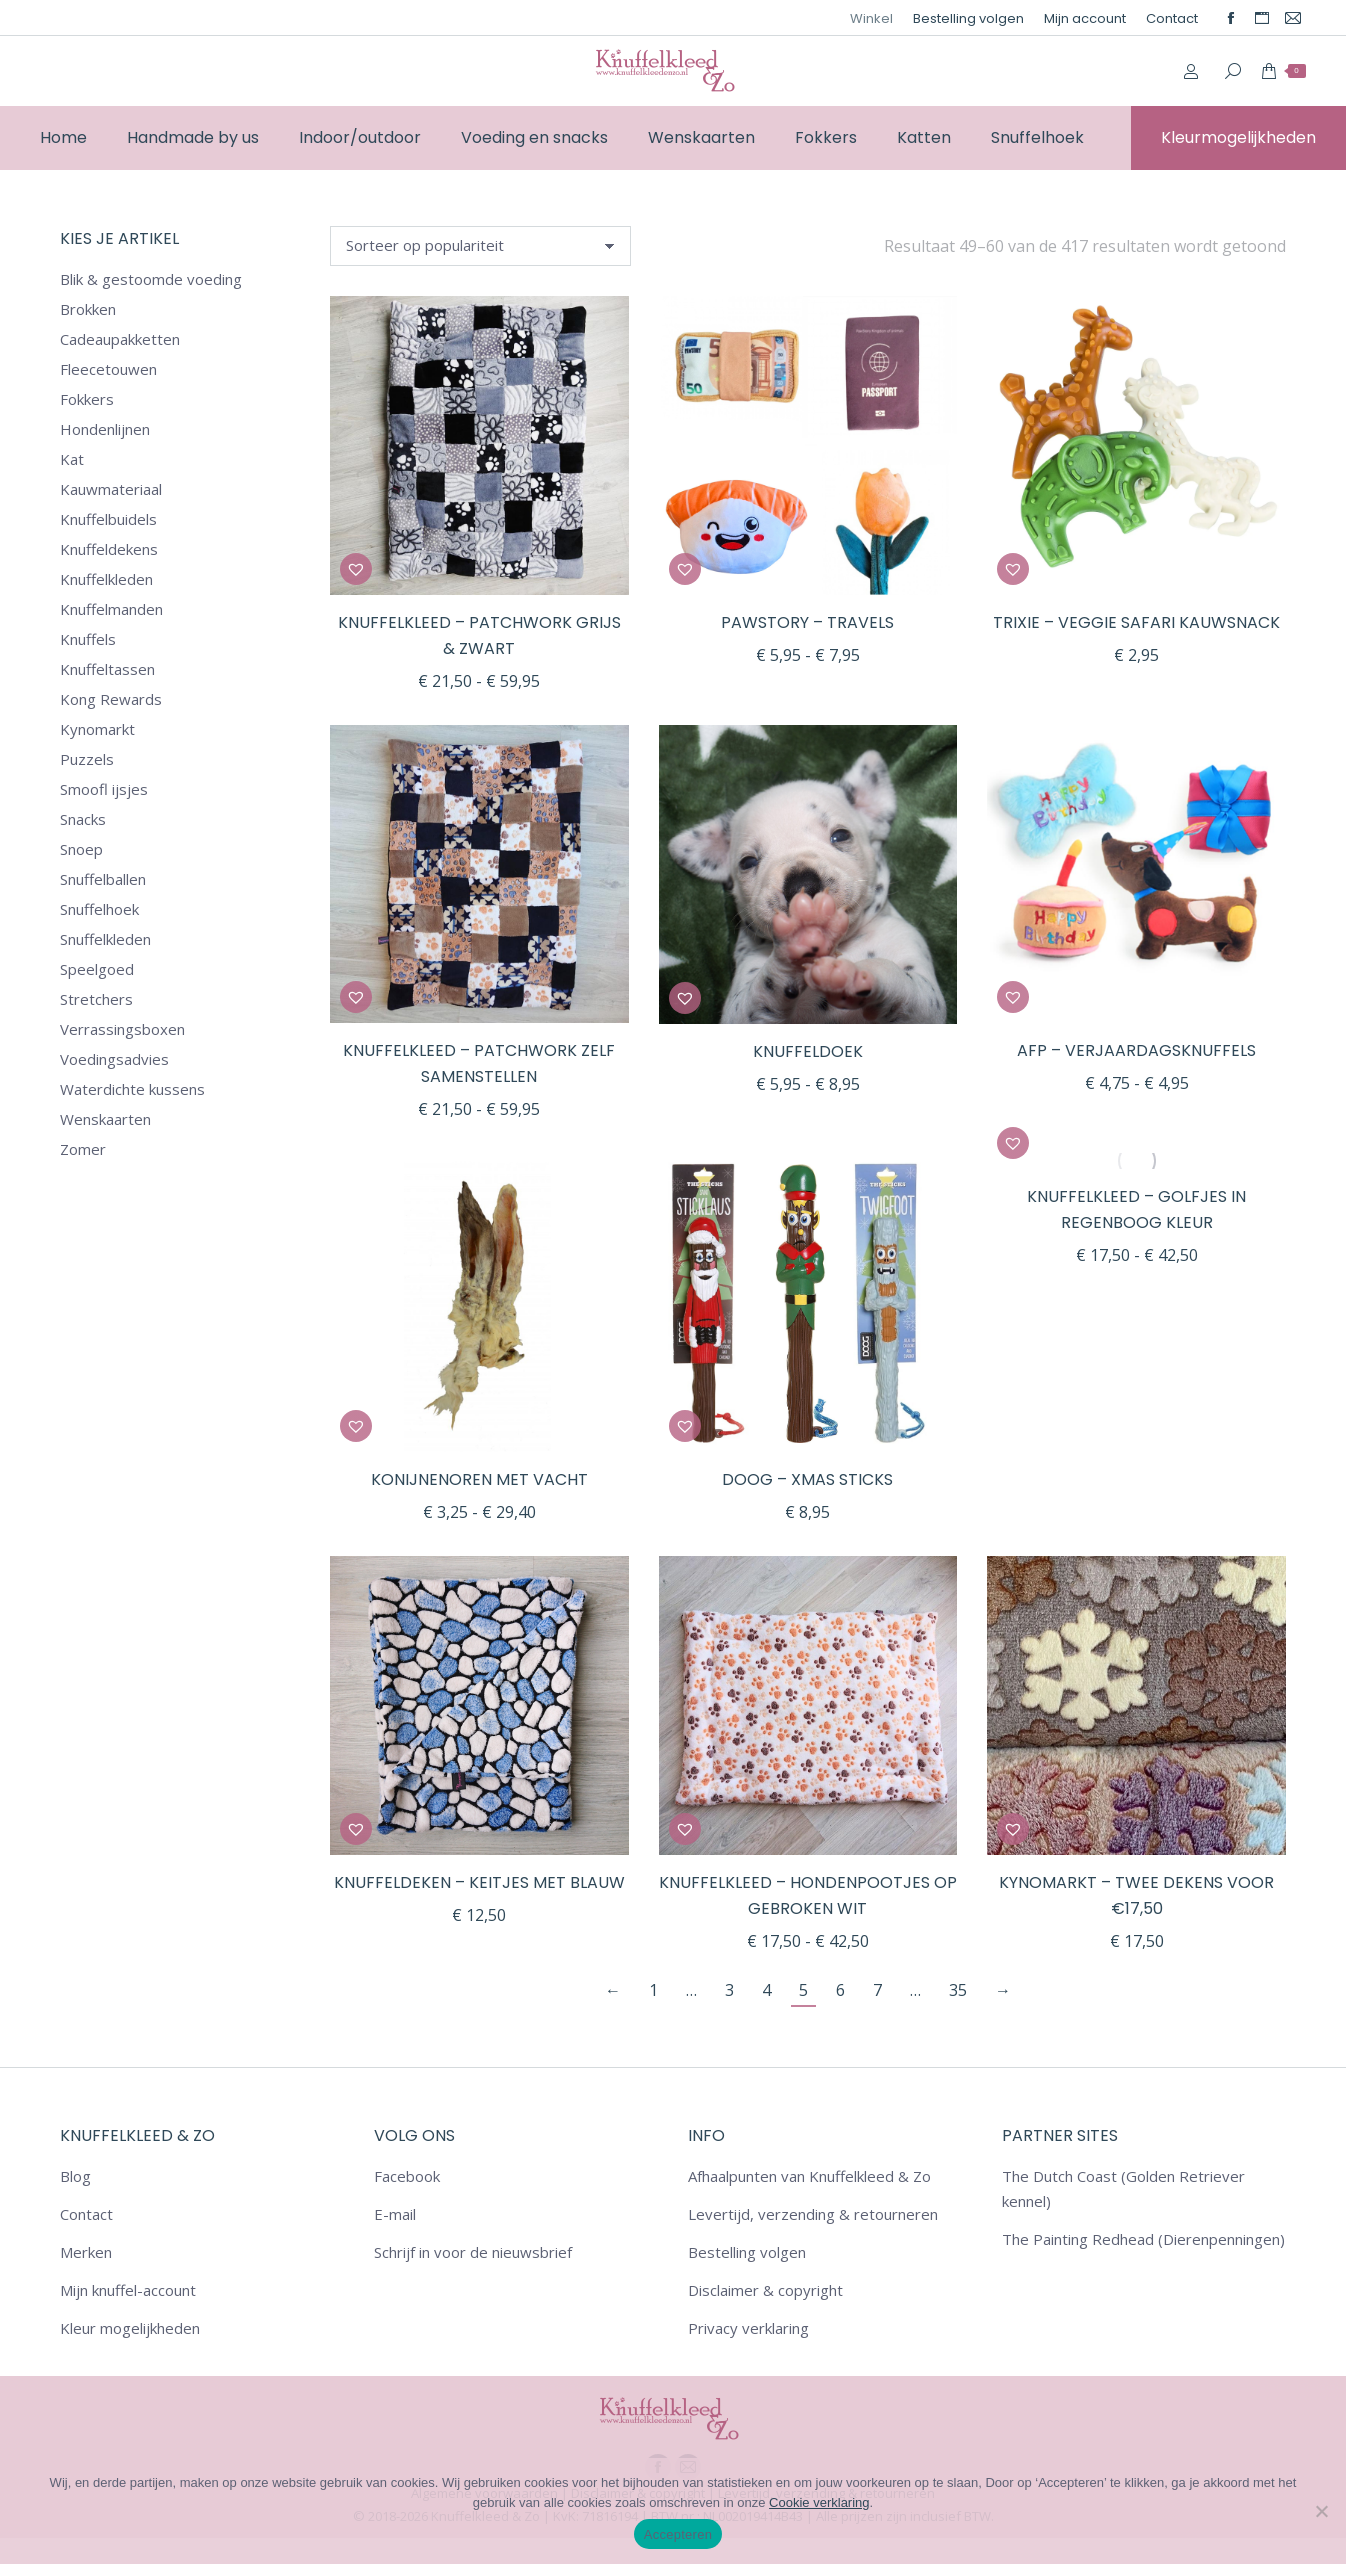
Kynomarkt (97, 729)
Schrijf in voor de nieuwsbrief (473, 2252)
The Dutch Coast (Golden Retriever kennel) (1123, 2188)
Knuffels (88, 639)
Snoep (81, 849)
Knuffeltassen (107, 669)
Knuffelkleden (106, 579)
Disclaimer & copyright (765, 2290)
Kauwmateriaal (111, 489)
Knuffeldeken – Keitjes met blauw (479, 1882)
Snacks (83, 819)
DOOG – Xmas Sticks (807, 1479)
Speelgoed (97, 969)
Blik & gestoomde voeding (151, 279)
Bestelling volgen (747, 2252)
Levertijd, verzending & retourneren (813, 2214)
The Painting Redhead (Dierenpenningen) (1143, 2239)
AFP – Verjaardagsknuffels (1136, 1050)
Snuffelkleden (105, 939)
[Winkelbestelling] (480, 246)
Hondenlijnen (105, 429)
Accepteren (678, 2534)
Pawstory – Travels (807, 622)
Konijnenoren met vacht (479, 1479)
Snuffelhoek (99, 909)
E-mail (395, 2214)
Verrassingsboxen (122, 1029)
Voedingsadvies (114, 1059)
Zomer (83, 1149)
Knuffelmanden (111, 609)
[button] (356, 569)
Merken (86, 2252)
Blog (75, 2176)
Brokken (88, 309)
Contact (86, 2214)
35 (958, 1990)
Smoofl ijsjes (104, 789)
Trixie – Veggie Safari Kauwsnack (1136, 622)
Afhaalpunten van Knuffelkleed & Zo (809, 2176)
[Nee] (1321, 2511)
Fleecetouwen (108, 369)
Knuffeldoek (808, 1051)
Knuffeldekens (109, 549)
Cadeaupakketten (120, 339)
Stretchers (96, 999)
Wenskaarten (105, 1119)
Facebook (407, 2176)
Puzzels (87, 759)
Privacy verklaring (748, 2328)
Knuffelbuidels (108, 519)
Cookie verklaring (819, 2502)
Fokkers (87, 399)
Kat (72, 459)
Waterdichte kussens (132, 1089)
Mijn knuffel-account (128, 2290)
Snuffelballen (103, 879)
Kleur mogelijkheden (130, 2328)
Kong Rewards (111, 699)
